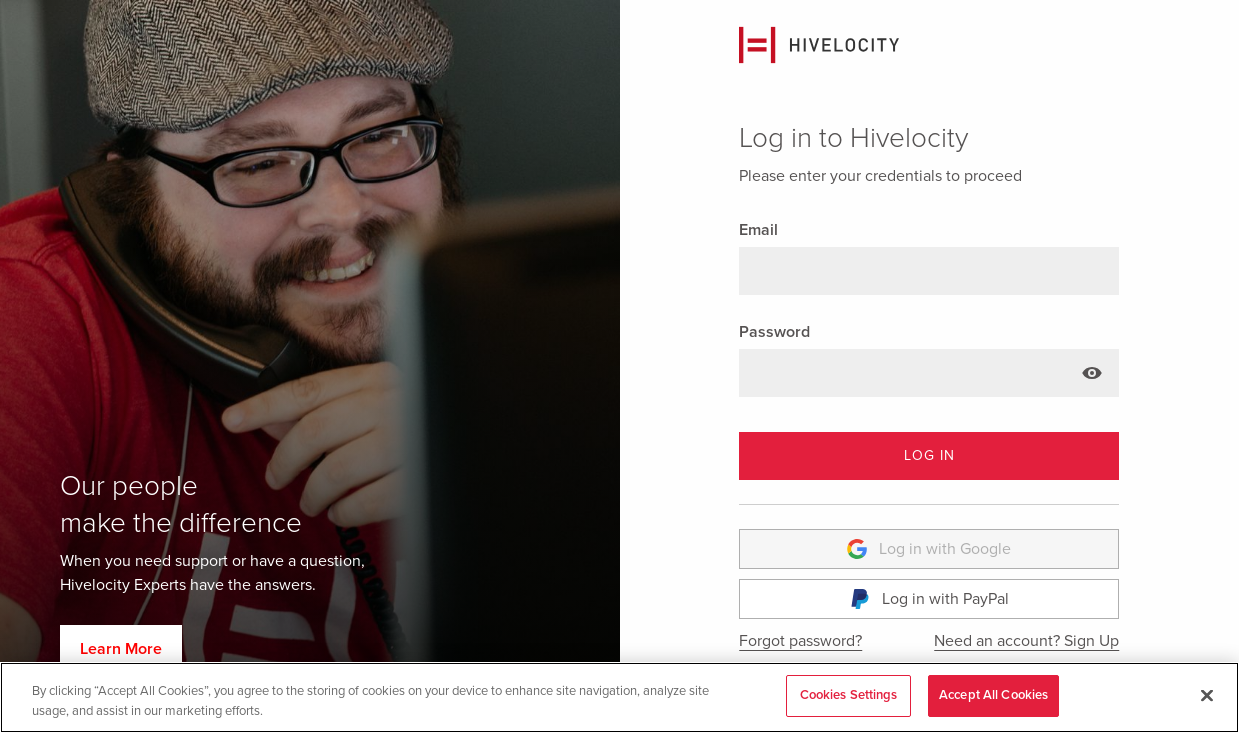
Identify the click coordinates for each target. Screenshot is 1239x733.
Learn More (121, 649)
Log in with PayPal (929, 599)
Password (774, 332)
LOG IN (929, 455)
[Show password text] (1092, 373)
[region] (619, 697)
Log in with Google (929, 549)
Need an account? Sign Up (1026, 641)
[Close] (1207, 695)
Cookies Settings (849, 695)
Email (758, 230)
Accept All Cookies (993, 695)
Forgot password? (800, 641)
